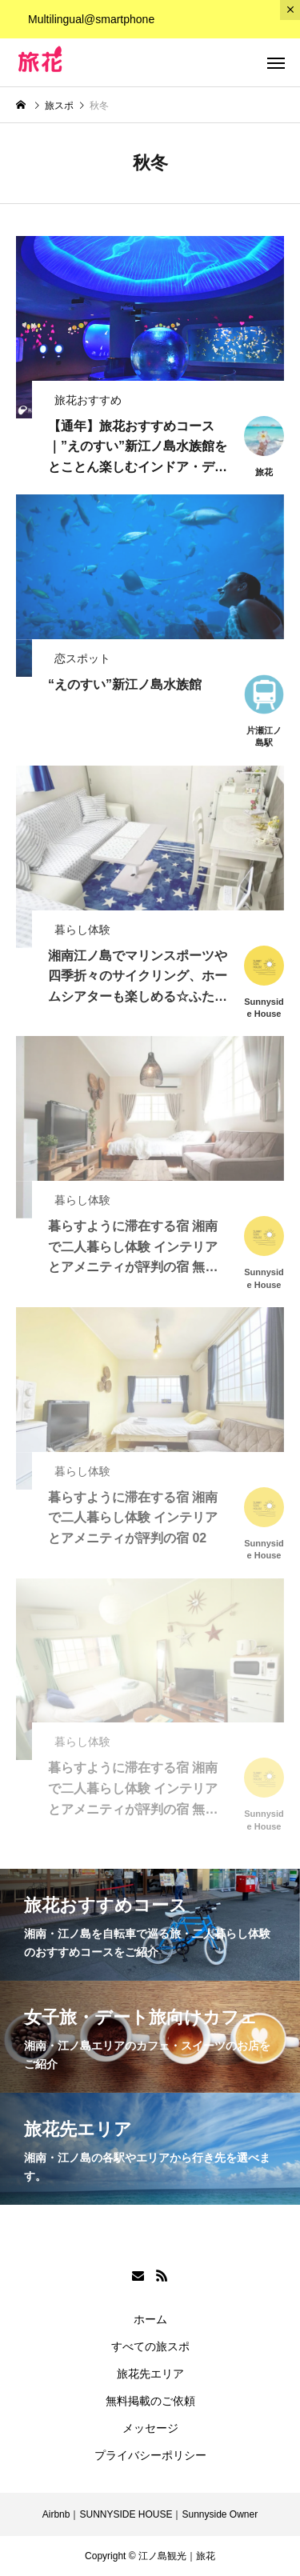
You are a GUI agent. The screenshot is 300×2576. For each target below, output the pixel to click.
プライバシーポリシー (150, 2455)
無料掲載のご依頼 (150, 2400)
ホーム (150, 2319)
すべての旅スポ (150, 2346)
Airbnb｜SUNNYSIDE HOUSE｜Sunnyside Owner (150, 2514)
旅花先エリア (150, 2373)
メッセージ (150, 2428)
